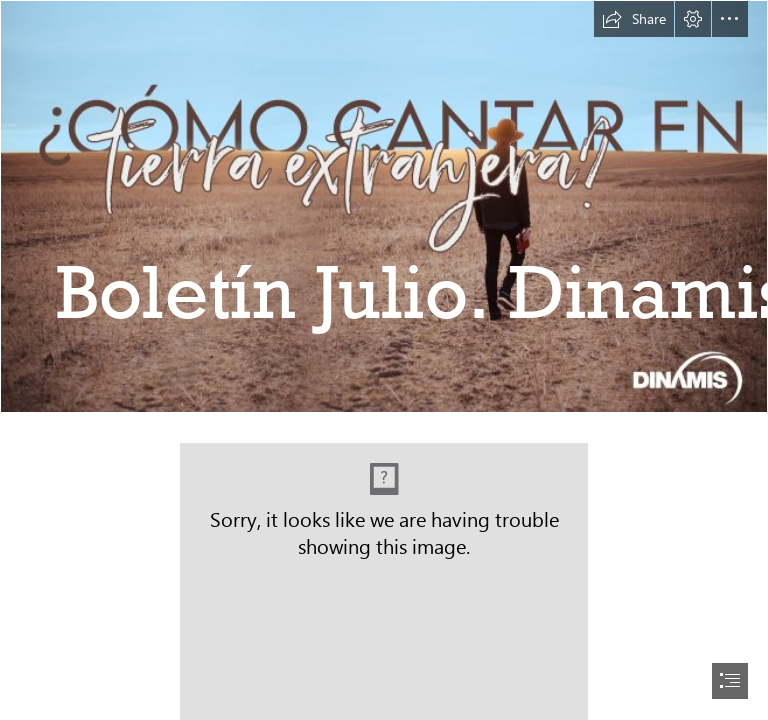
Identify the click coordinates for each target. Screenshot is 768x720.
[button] (634, 19)
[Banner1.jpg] (384, 206)
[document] (384, 360)
